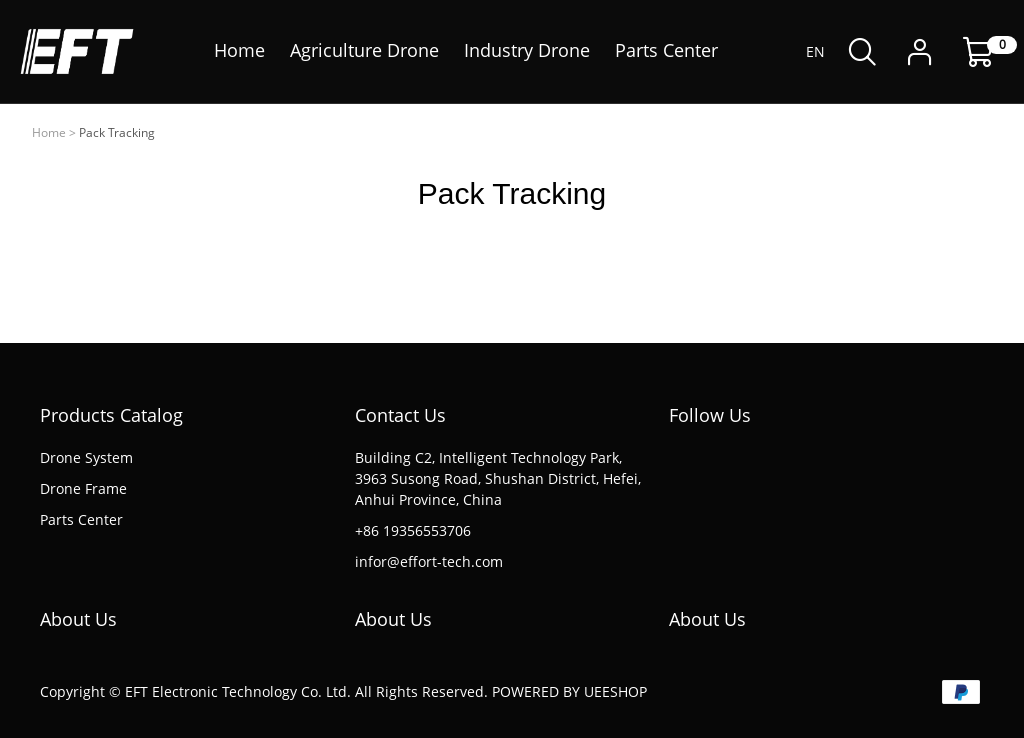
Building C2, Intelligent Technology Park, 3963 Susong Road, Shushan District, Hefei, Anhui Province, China (498, 478)
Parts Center (81, 519)
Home (49, 132)
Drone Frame (83, 488)
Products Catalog (111, 415)
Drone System (86, 457)
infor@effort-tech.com (429, 561)
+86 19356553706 (413, 530)
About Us (78, 619)
